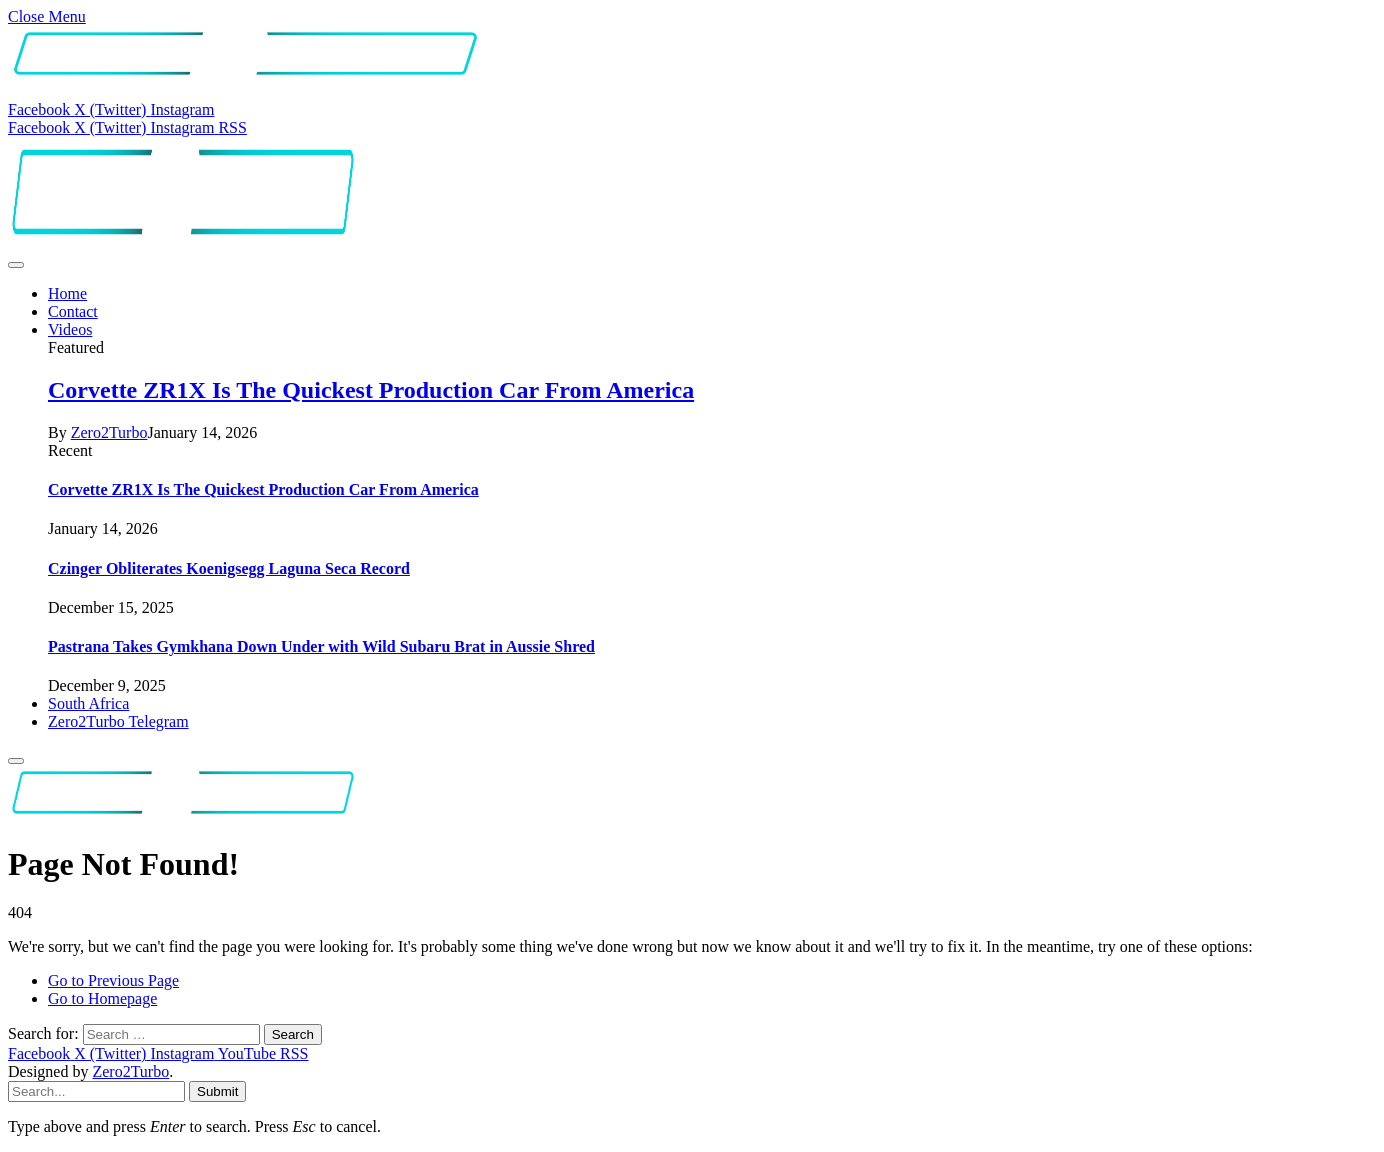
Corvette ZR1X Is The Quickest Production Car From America (371, 390)
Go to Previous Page (113, 980)
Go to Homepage (102, 998)
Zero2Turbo (109, 432)
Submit (217, 1091)
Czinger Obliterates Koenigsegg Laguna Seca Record (229, 568)
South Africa (88, 703)
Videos (70, 329)
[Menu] (16, 265)
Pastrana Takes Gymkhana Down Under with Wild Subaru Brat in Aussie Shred (321, 646)
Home (67, 293)
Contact (73, 311)
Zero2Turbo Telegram (118, 721)
